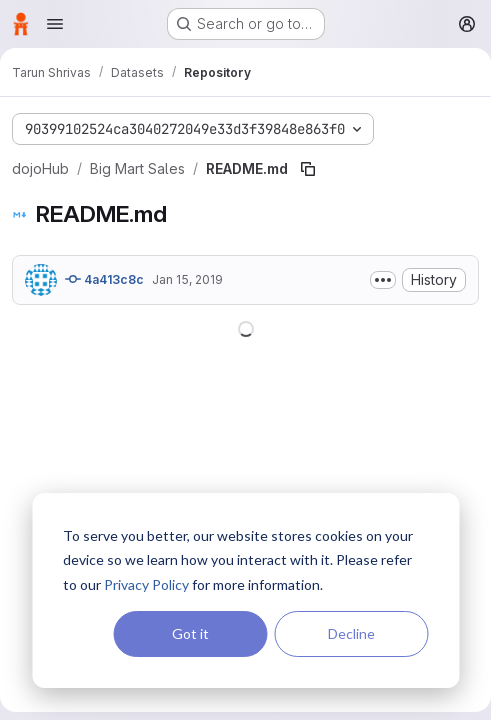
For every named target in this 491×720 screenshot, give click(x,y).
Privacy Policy (146, 584)
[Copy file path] (308, 169)
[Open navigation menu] (55, 24)
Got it (190, 633)
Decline (351, 633)
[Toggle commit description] (383, 280)
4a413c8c (104, 279)
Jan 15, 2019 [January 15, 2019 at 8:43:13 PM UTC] (187, 279)
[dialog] (245, 590)
